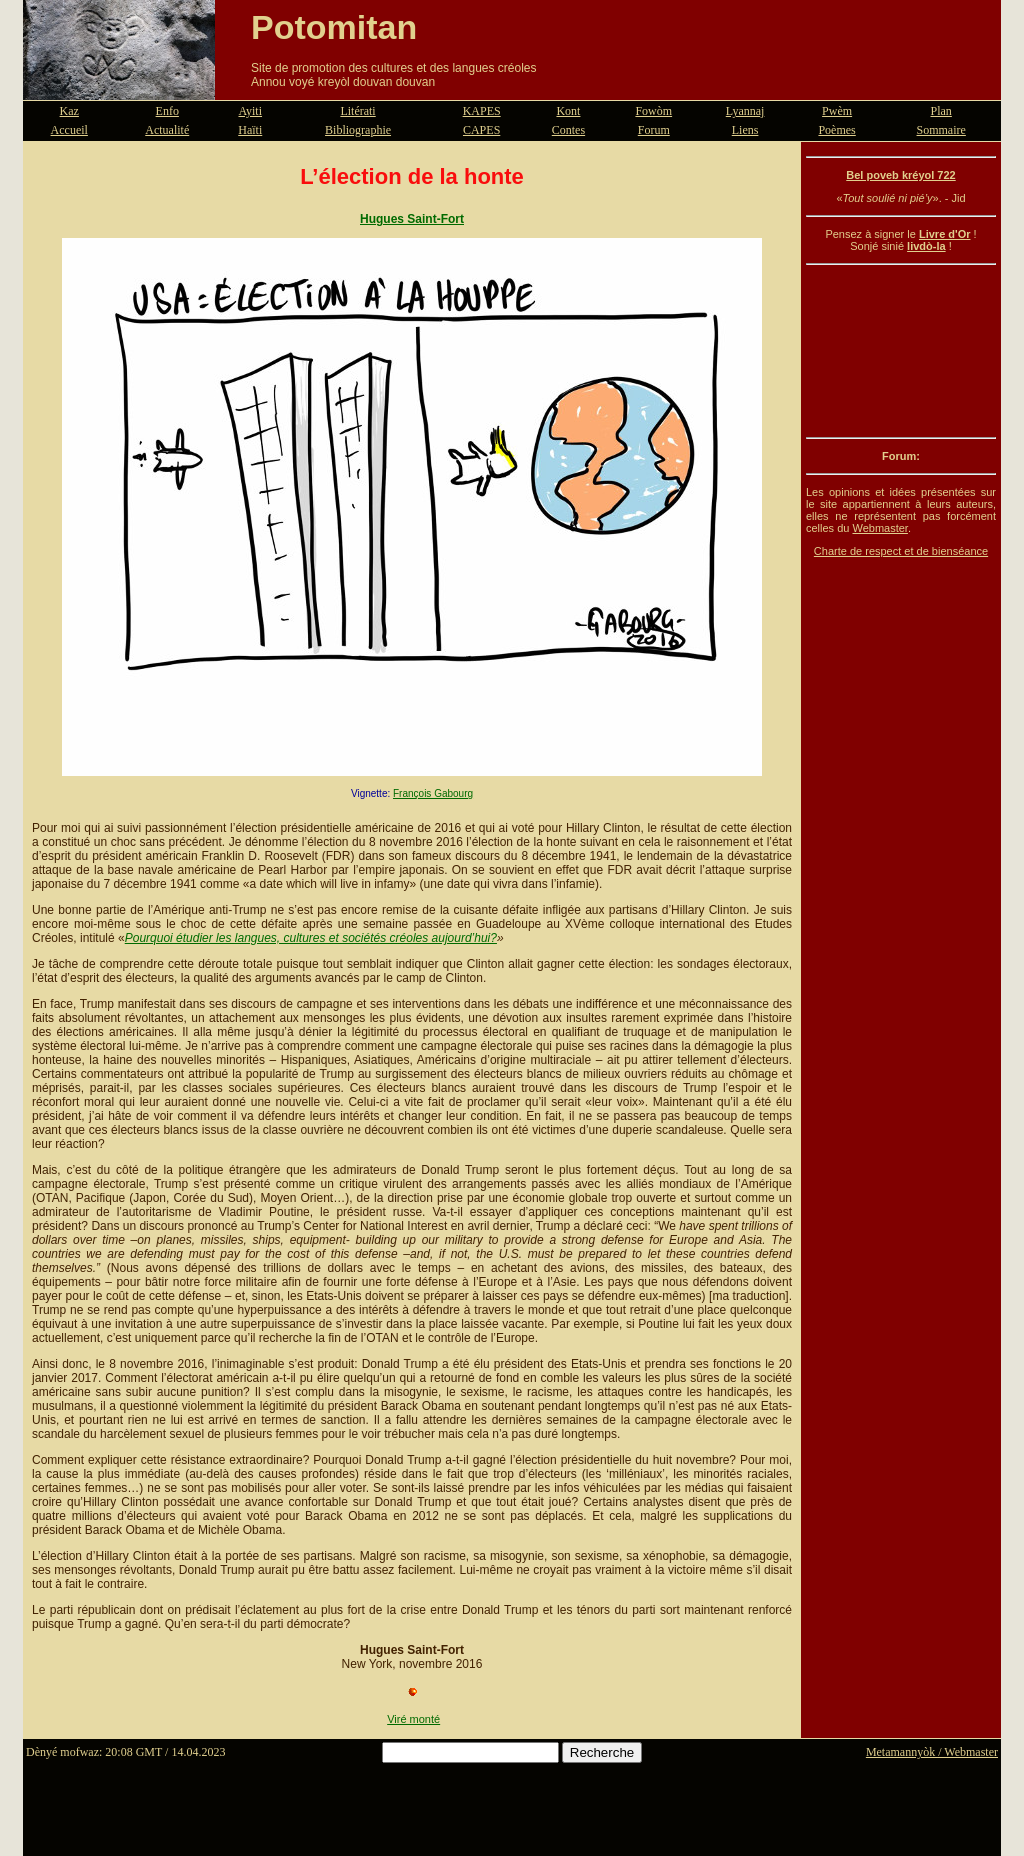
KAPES (482, 111)
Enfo (167, 111)
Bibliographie (358, 130)
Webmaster (879, 528)
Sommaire (941, 130)
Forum (654, 130)
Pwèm (837, 111)
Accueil (69, 130)
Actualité (167, 130)
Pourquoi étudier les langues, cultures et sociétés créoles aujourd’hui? (311, 938)
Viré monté (413, 1719)
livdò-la (926, 246)
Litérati (357, 111)
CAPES (481, 130)
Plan (941, 111)
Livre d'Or (945, 234)
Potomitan (334, 27)
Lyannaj (745, 111)
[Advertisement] (901, 351)
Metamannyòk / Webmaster (932, 1752)
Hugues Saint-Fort (412, 219)
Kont (568, 111)
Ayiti (250, 111)
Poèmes (836, 130)
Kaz (69, 111)
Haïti (250, 130)
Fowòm (653, 111)
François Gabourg (433, 793)
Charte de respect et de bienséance (901, 551)
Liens (745, 130)
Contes (568, 130)
